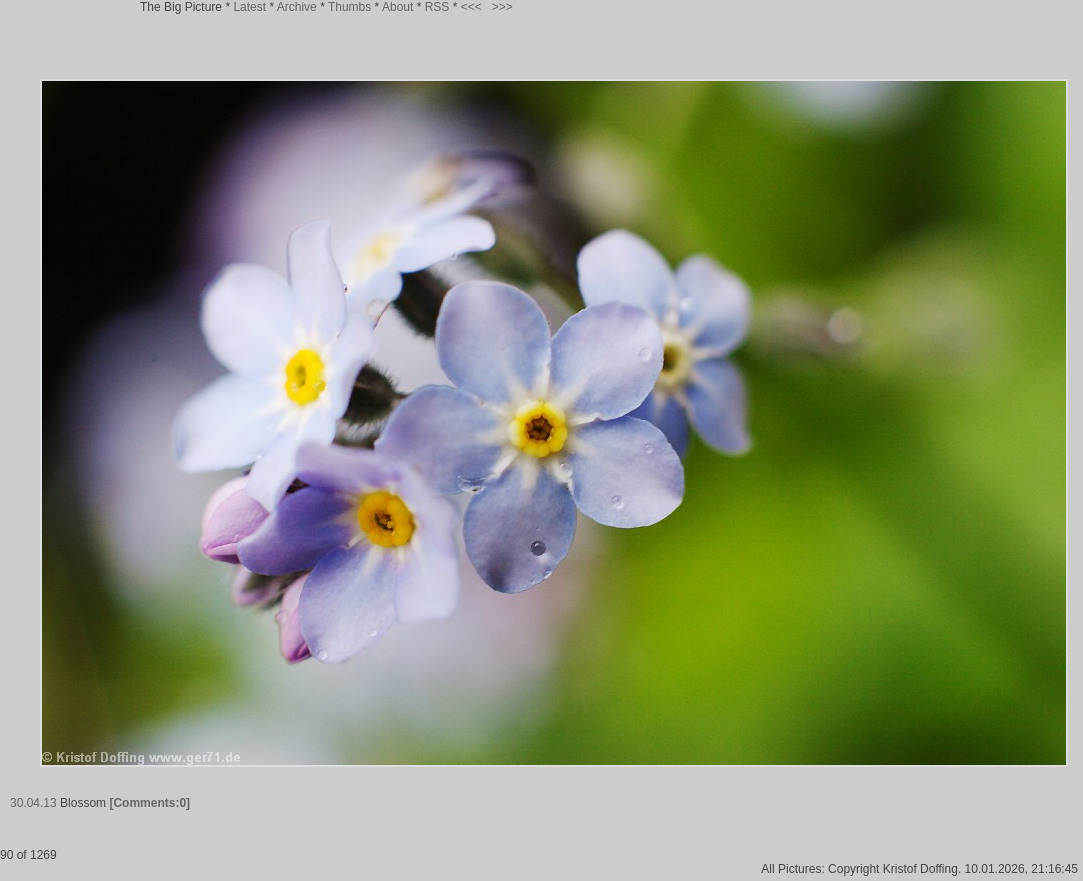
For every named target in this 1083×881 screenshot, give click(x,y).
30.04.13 (33, 803)
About (397, 7)
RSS (437, 7)
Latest (249, 7)
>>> (502, 7)
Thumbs (349, 7)
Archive (297, 7)
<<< (471, 7)
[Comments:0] (149, 803)
